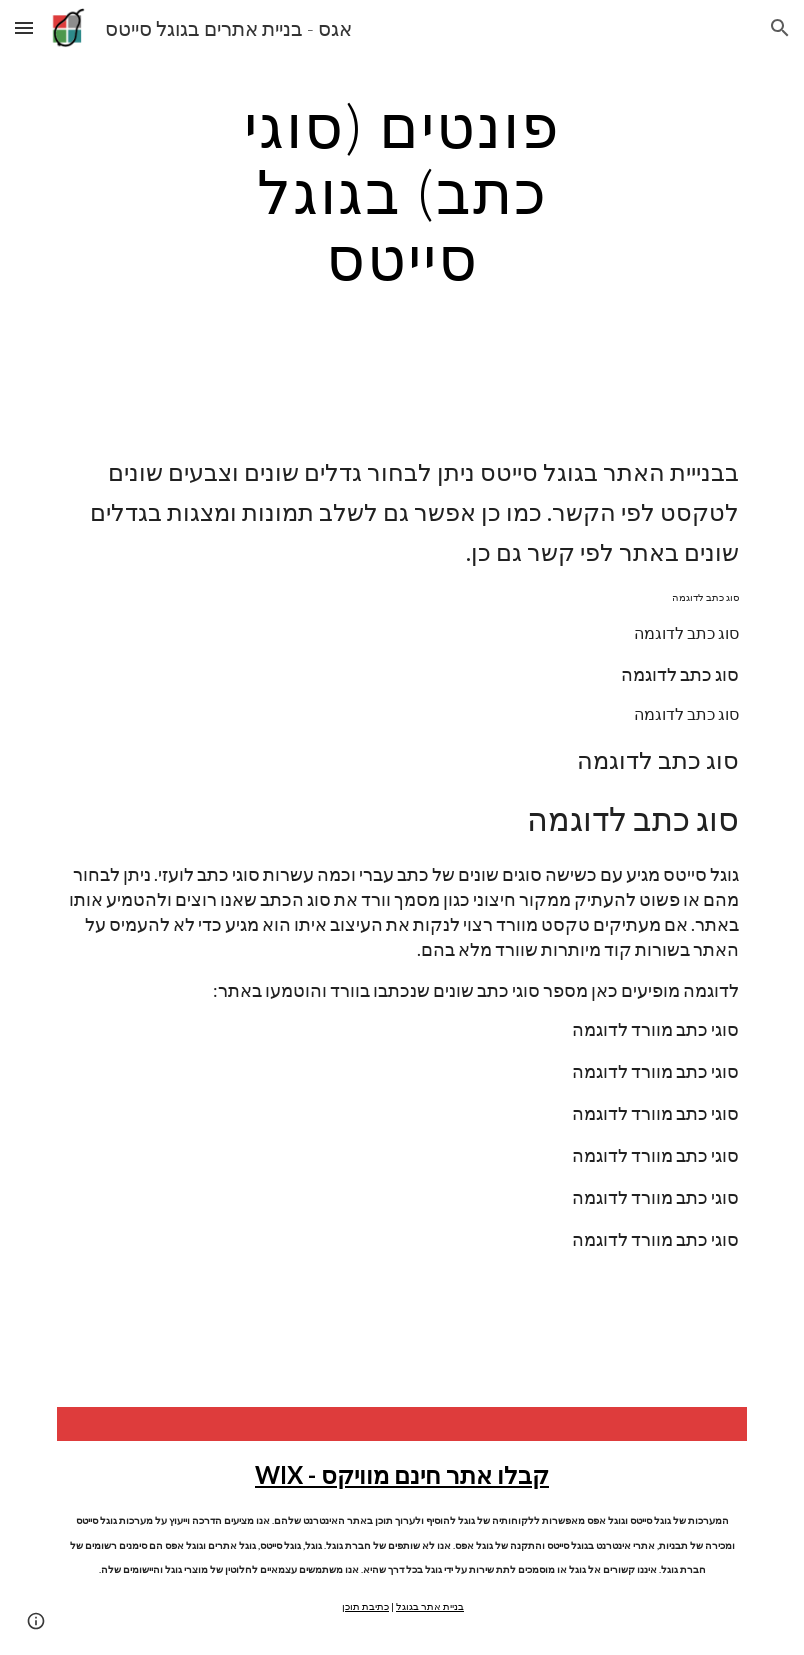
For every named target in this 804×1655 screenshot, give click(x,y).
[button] (24, 27)
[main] (402, 191)
